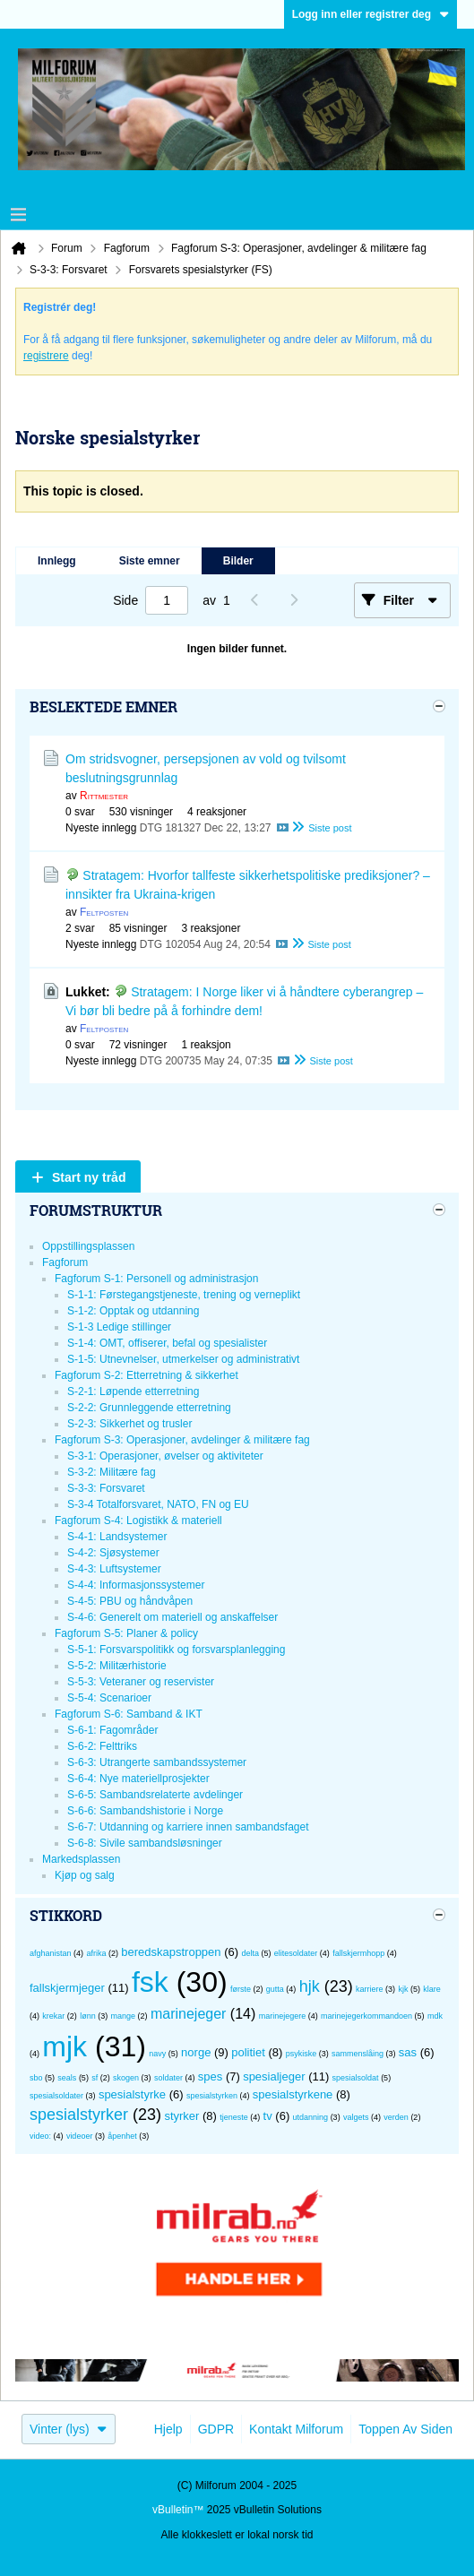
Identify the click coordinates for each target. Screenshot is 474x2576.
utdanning (311, 2117)
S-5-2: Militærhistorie (117, 1665)
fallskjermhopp (358, 1953)
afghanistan (51, 1953)
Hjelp (168, 2429)
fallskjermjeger (67, 1987)
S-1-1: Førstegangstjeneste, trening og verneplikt (183, 1294)
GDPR (216, 2429)
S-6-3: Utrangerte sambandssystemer (156, 1762)
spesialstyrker (79, 2115)
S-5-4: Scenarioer (109, 1698)
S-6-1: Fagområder (112, 1730)
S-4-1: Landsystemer (117, 1536)
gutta (275, 1989)
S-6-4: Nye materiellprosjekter (138, 1778)
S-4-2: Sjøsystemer (113, 1552)
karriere (370, 1989)
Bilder (238, 561)
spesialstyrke (132, 2094)
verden (396, 2117)
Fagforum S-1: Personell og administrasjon (156, 1278)
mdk (435, 2016)
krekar (53, 2016)
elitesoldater (296, 1953)
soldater (168, 2077)
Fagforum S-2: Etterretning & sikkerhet (146, 1375)
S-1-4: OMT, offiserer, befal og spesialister (167, 1343)
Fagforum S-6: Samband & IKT (129, 1714)
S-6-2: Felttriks (102, 1746)
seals (66, 2077)
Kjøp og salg (85, 1875)
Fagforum (65, 1262)
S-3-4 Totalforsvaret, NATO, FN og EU (158, 1504)
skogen (126, 2077)
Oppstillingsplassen (88, 1246)
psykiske (301, 2053)
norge (196, 2052)
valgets (356, 2117)
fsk (150, 1982)
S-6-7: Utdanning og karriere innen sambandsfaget (188, 1827)
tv (267, 2116)
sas (408, 2052)
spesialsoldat (355, 2077)
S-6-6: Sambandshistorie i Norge (145, 1811)
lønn (88, 2016)
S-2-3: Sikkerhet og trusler (129, 1423)
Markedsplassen (81, 1859)
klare (432, 1989)
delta (250, 1953)
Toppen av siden (405, 2429)
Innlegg (57, 561)
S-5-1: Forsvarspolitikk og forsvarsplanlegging (176, 1649)
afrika (96, 1953)
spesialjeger (274, 2076)
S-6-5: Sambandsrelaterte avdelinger (155, 1794)
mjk (64, 2046)
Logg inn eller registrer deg (370, 14)
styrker (181, 2116)
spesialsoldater (56, 2095)
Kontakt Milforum (296, 2429)
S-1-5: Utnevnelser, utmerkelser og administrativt (183, 1359)
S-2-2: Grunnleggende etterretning (149, 1407)
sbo (36, 2077)
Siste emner (149, 561)
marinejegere (282, 2016)
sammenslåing (358, 2053)
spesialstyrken (211, 2095)
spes (210, 2076)
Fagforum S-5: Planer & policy (126, 1633)
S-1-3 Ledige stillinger (119, 1327)
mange (123, 2016)
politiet (248, 2052)
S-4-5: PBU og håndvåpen (130, 1601)
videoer (79, 2136)
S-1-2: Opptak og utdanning (133, 1311)
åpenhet (122, 2136)
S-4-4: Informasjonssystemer (135, 1585)
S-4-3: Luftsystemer (114, 1569)
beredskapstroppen (170, 1952)
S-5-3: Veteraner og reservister (140, 1682)
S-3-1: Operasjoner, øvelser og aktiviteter (165, 1456)
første (240, 1989)
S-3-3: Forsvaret (106, 1488)
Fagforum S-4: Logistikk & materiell (138, 1520)
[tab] (57, 561)
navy (157, 2053)
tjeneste (234, 2117)
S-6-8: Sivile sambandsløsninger (144, 1843)
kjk (403, 1989)
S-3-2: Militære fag (111, 1472)
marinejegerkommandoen (366, 2016)
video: (40, 2136)
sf (94, 2077)
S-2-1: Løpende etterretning (133, 1391)
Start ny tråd (88, 1177)
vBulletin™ (177, 2509)
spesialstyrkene (293, 2094)
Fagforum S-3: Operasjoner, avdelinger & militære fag (182, 1440)
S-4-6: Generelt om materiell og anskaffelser (172, 1617)
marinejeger (188, 2013)
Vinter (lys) (69, 2429)
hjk (309, 1986)
